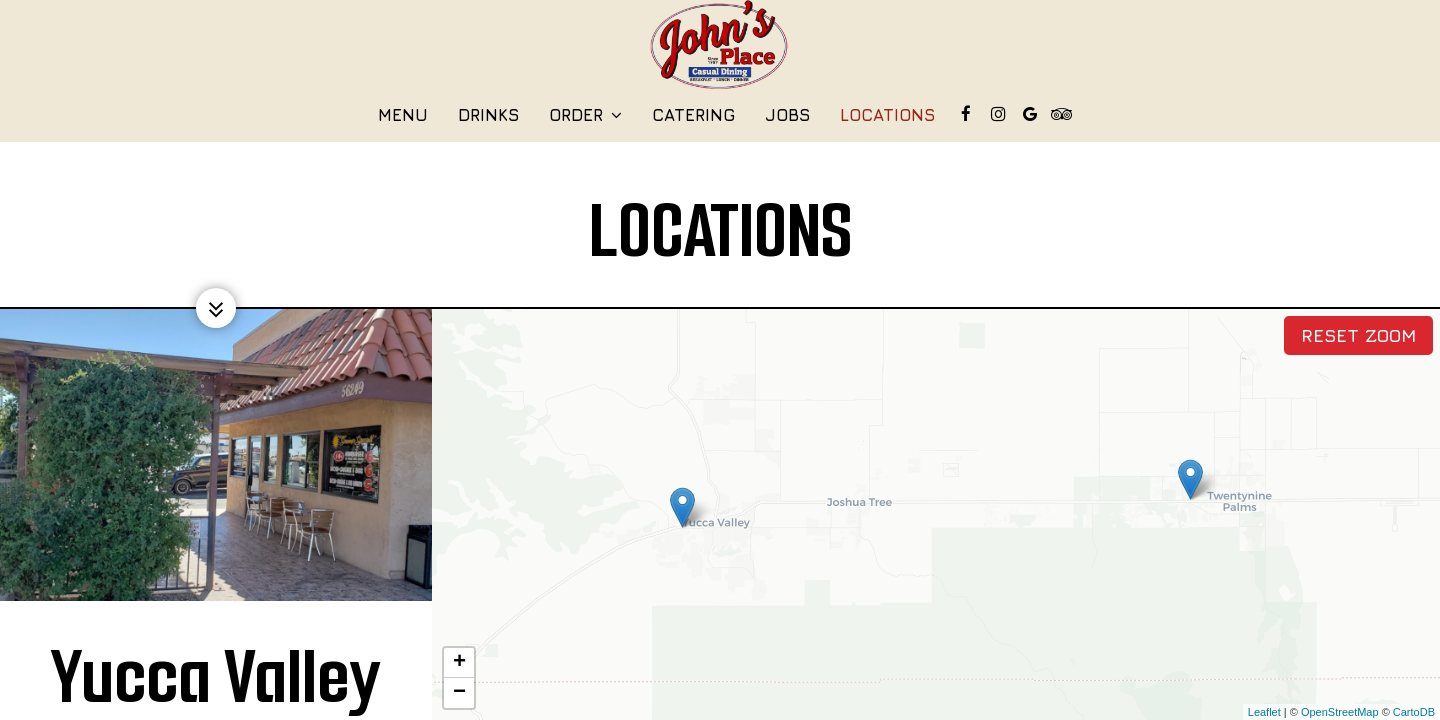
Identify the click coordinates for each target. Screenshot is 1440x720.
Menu (403, 115)
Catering (693, 115)
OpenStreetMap (1340, 712)
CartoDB (1414, 712)
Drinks (488, 115)
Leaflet (1264, 712)
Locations (887, 115)
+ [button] (459, 663)
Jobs (787, 115)
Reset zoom (1358, 335)
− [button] (459, 693)
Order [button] (585, 115)
